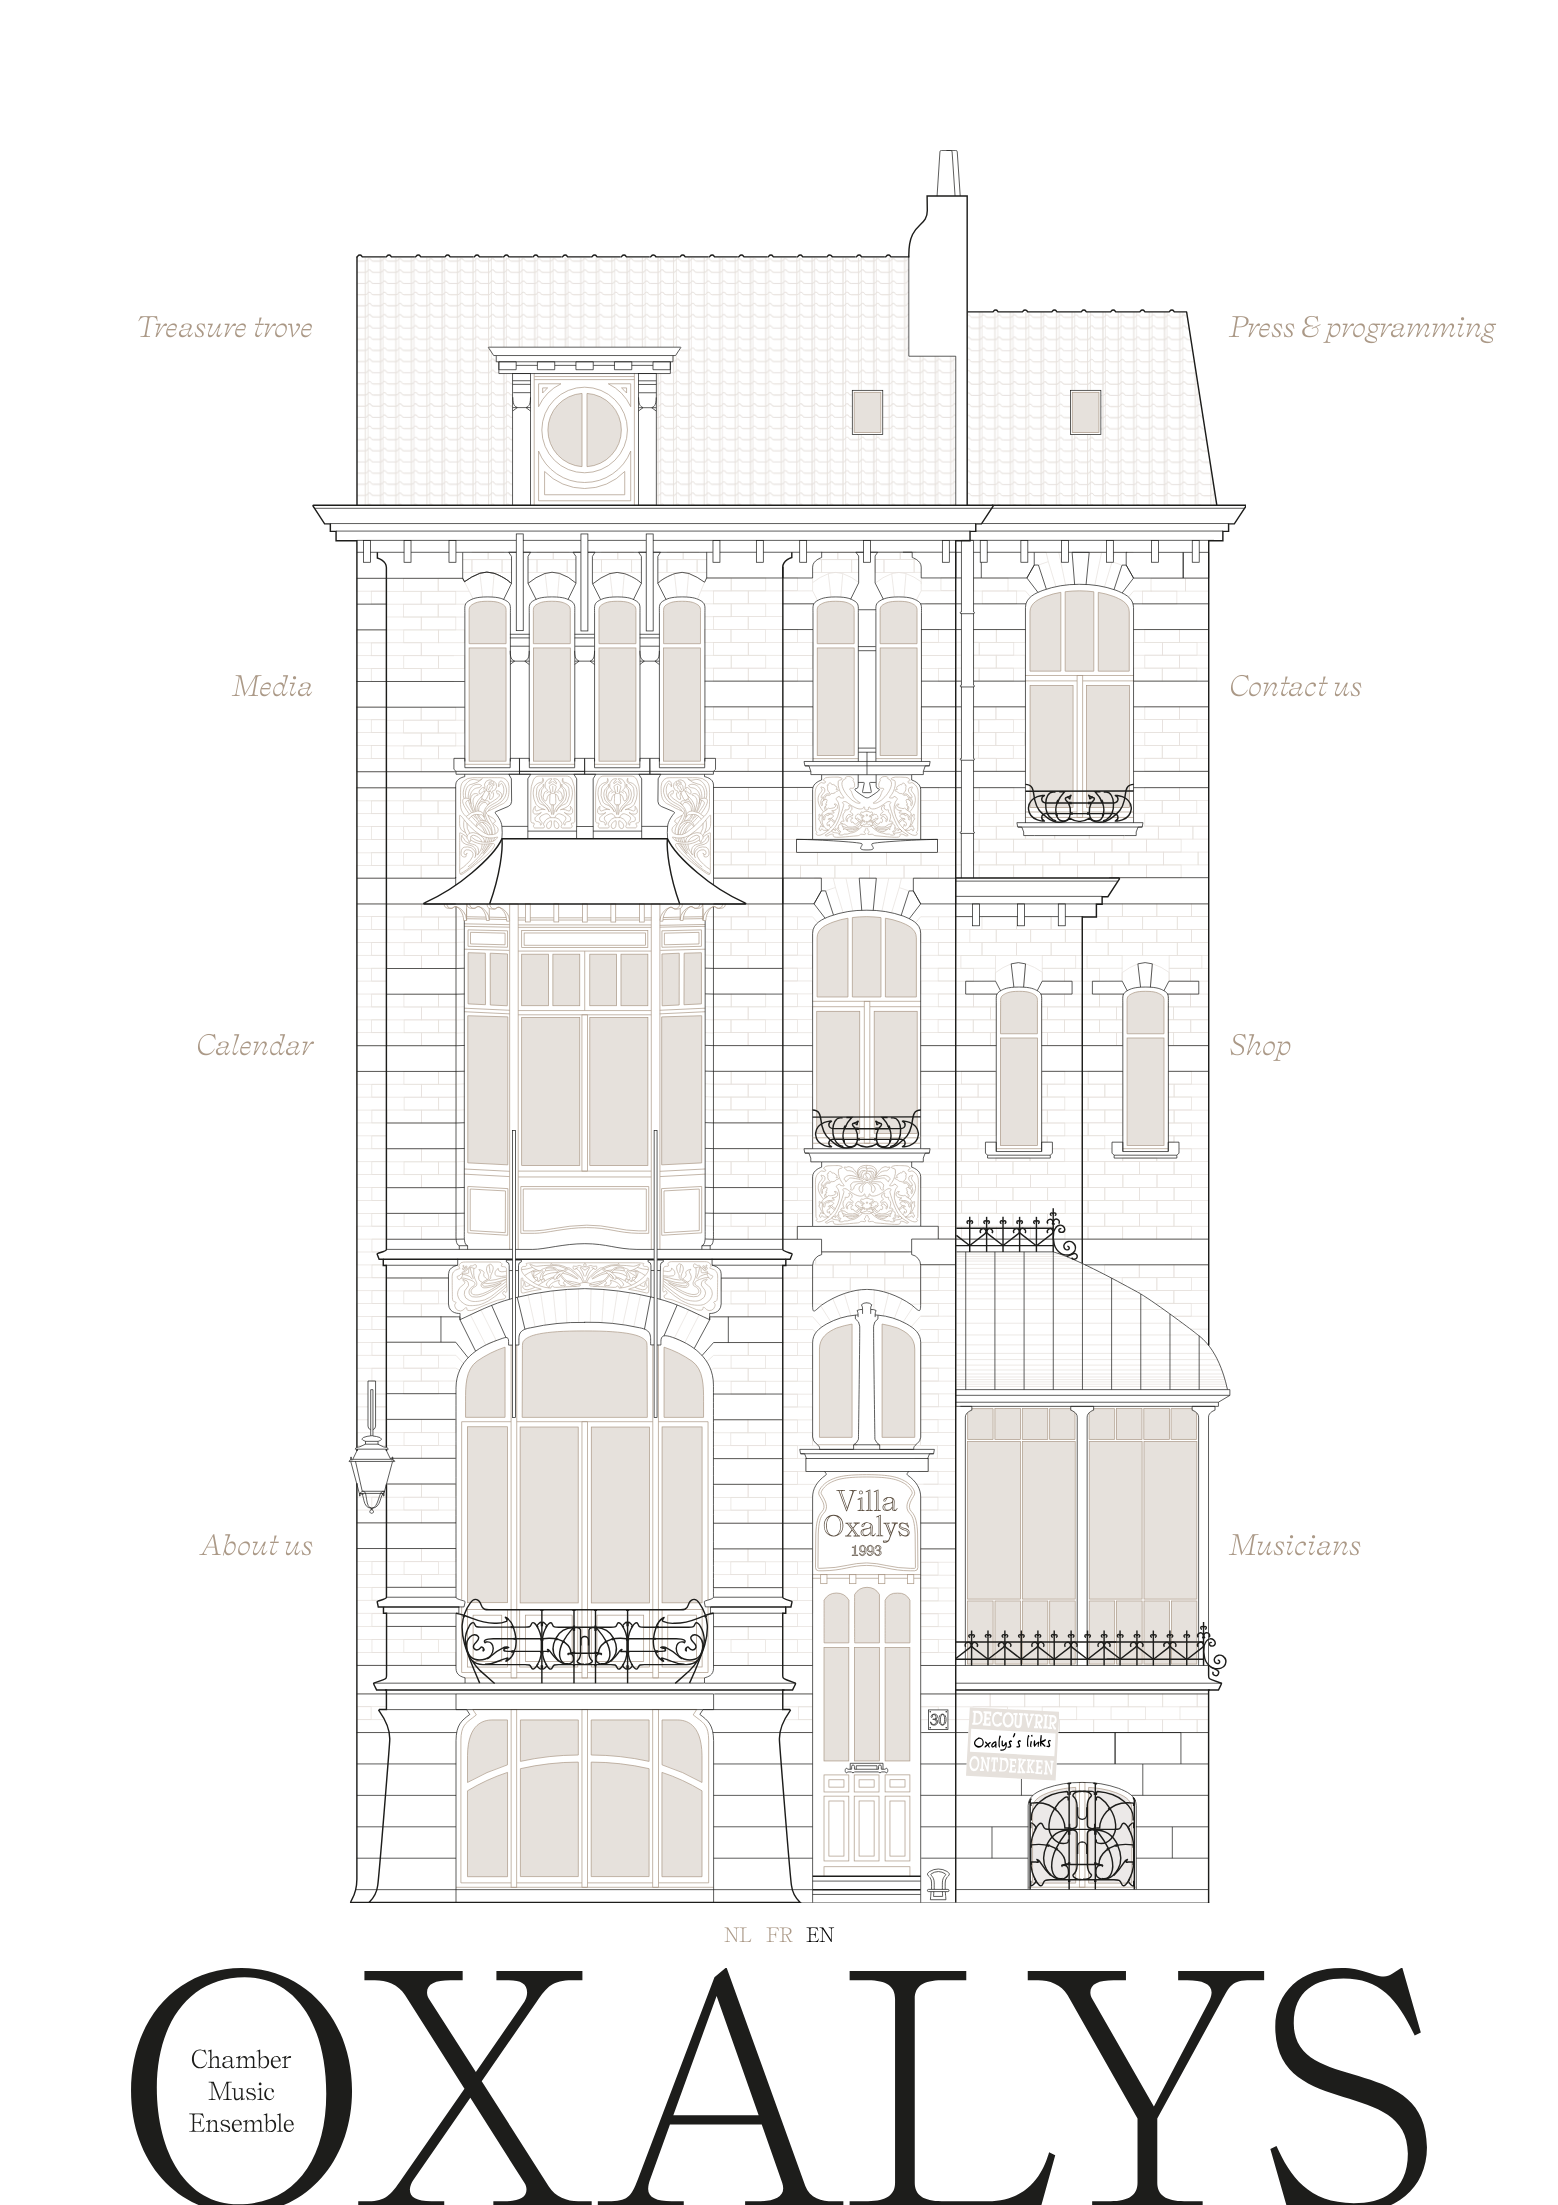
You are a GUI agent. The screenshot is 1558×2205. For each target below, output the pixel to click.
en (820, 1934)
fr (779, 1934)
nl (738, 1934)
